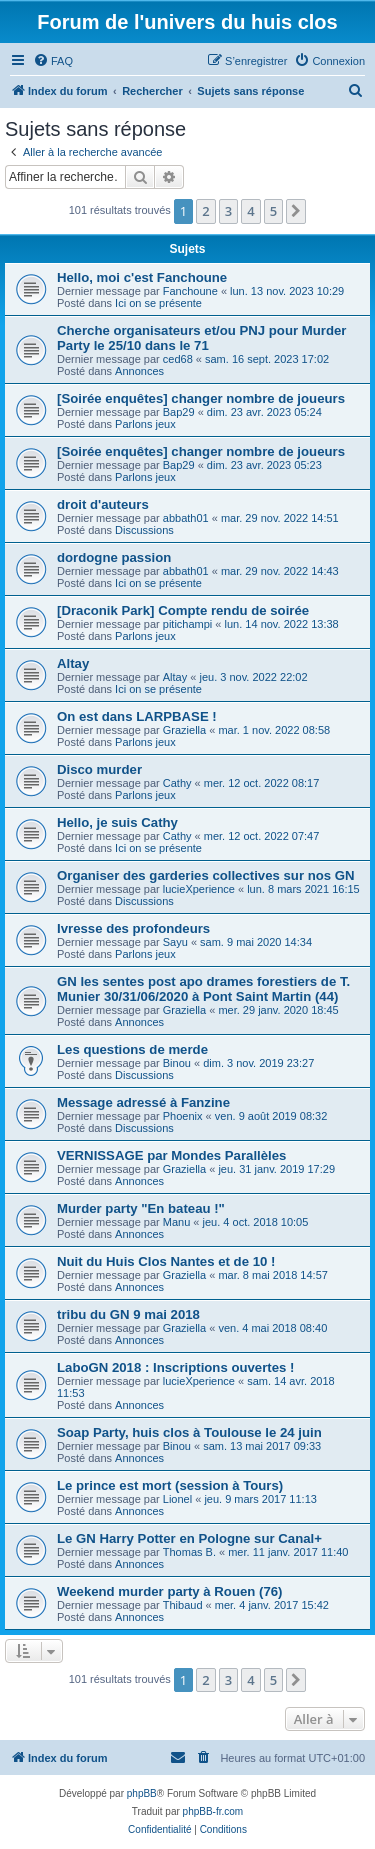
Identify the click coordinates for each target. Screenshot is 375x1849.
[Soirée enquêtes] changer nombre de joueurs (201, 398)
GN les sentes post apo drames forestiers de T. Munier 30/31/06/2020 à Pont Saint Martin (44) (203, 989)
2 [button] (205, 211)
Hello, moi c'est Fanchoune (142, 277)
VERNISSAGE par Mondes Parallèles (171, 1155)
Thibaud (183, 1605)
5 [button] (273, 211)
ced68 (178, 359)
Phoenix (183, 1116)
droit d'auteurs (103, 504)
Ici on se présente (158, 303)
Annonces (139, 371)
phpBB (142, 1793)
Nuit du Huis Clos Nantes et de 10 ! (166, 1261)
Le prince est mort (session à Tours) (170, 1485)
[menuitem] (53, 61)
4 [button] (250, 211)
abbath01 (186, 518)
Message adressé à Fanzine (143, 1102)
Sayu (175, 942)
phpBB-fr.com (213, 1811)
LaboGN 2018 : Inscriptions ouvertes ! (175, 1367)
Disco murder (99, 769)
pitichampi (188, 624)
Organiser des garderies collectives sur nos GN (206, 875)
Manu (177, 1222)
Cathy (177, 783)
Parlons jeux (145, 424)
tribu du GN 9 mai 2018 (128, 1314)
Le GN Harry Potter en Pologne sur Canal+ (189, 1538)
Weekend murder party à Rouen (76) (169, 1591)
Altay (73, 663)
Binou (177, 1063)
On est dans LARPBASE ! (137, 716)
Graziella (184, 730)
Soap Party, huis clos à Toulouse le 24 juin (189, 1432)
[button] (296, 211)
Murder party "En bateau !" (141, 1208)
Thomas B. (189, 1552)
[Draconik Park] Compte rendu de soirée (183, 610)
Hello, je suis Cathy (117, 822)
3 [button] (228, 211)
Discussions (144, 530)
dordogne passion (114, 557)
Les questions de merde (132, 1049)
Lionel (177, 1499)
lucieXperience (199, 889)
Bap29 (179, 412)
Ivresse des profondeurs (133, 928)
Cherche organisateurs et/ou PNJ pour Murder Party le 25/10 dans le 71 (201, 338)
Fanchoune (190, 291)
